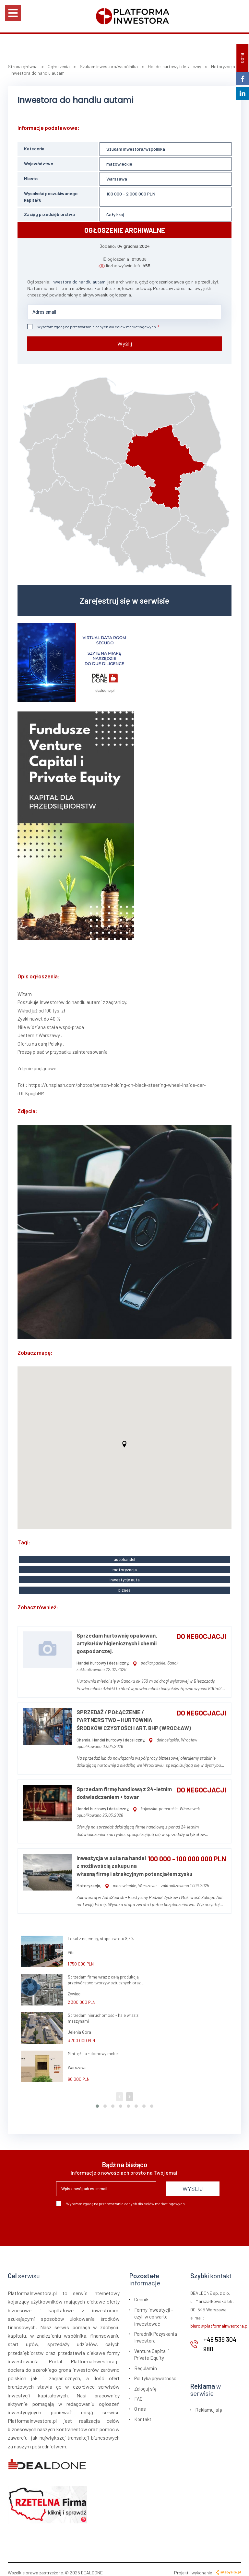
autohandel (124, 1557)
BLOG (242, 58)
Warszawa (116, 179)
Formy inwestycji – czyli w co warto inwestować (153, 2310)
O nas (140, 2402)
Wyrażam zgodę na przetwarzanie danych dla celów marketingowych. (92, 326)
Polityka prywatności (156, 2372)
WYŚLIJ (193, 2182)
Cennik (141, 2293)
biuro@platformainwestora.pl (219, 2319)
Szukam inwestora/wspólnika (135, 149)
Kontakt (142, 2413)
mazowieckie (119, 164)
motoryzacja (125, 1566)
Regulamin (145, 2362)
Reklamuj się (208, 2403)
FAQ (138, 2392)
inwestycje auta (125, 1574)
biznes (124, 1583)
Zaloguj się (145, 2382)
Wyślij (124, 341)
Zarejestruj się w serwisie (124, 598)
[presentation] (105, 2217)
